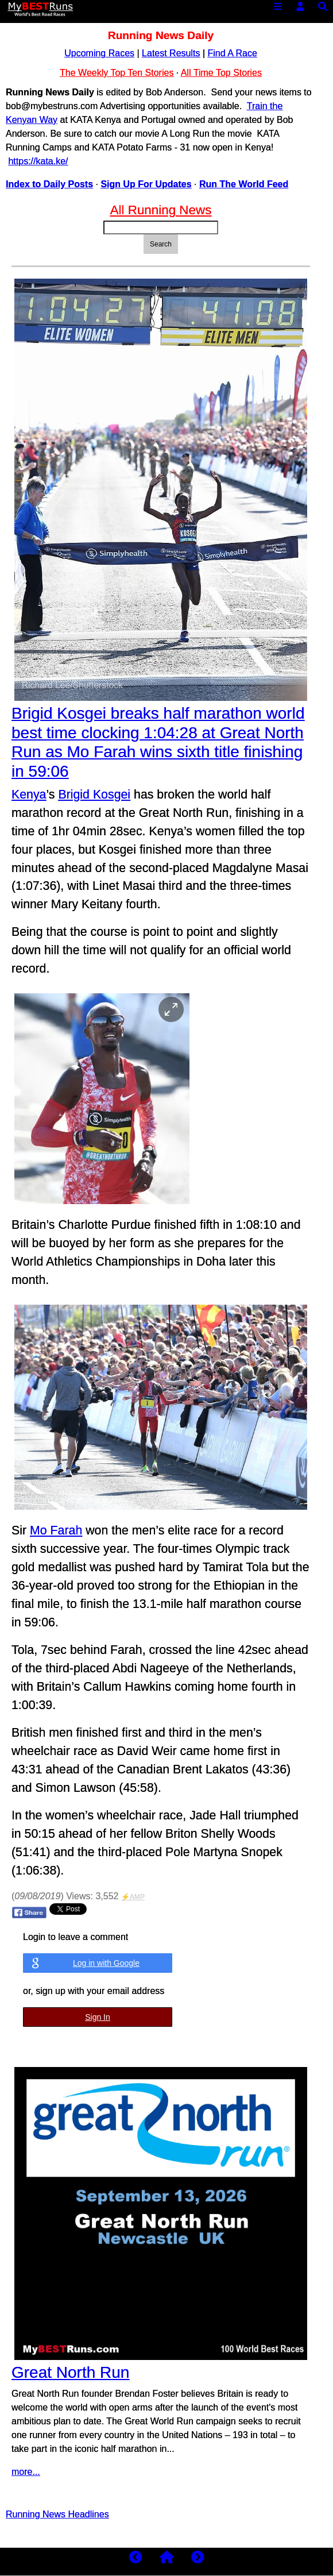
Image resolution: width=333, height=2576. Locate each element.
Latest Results (171, 53)
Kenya (28, 794)
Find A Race (232, 53)
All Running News (161, 210)
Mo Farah (56, 1530)
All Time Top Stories (221, 73)
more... (25, 2472)
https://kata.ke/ (38, 161)
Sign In (97, 2017)
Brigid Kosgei (94, 794)
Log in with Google (106, 1963)
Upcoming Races (99, 53)
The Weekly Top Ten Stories (116, 73)
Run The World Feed (243, 184)
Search (161, 244)
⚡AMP (133, 1897)
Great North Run (70, 2372)
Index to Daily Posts (49, 184)
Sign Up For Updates (145, 184)
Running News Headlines (57, 2514)
